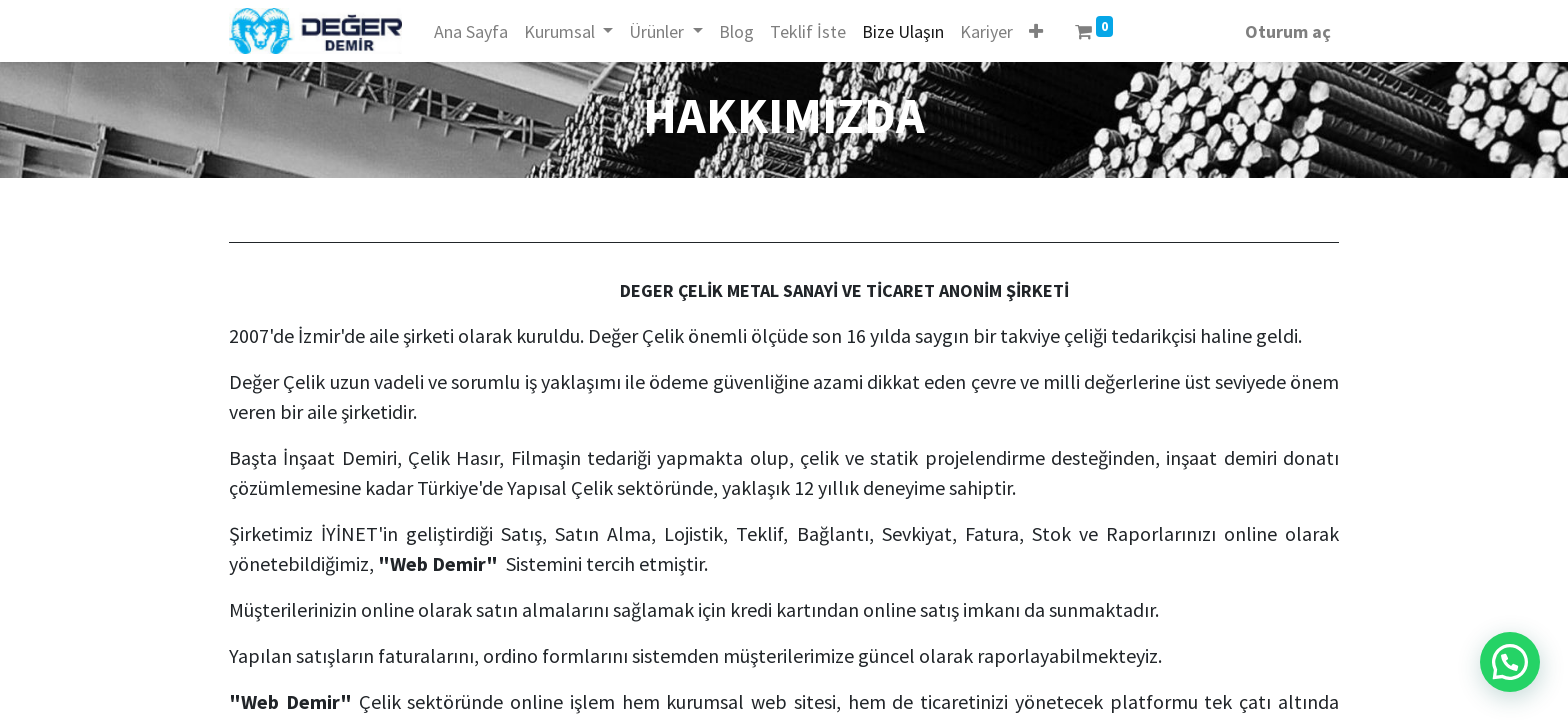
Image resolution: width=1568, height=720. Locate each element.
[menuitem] (471, 31)
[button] (1036, 31)
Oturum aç (1288, 31)
